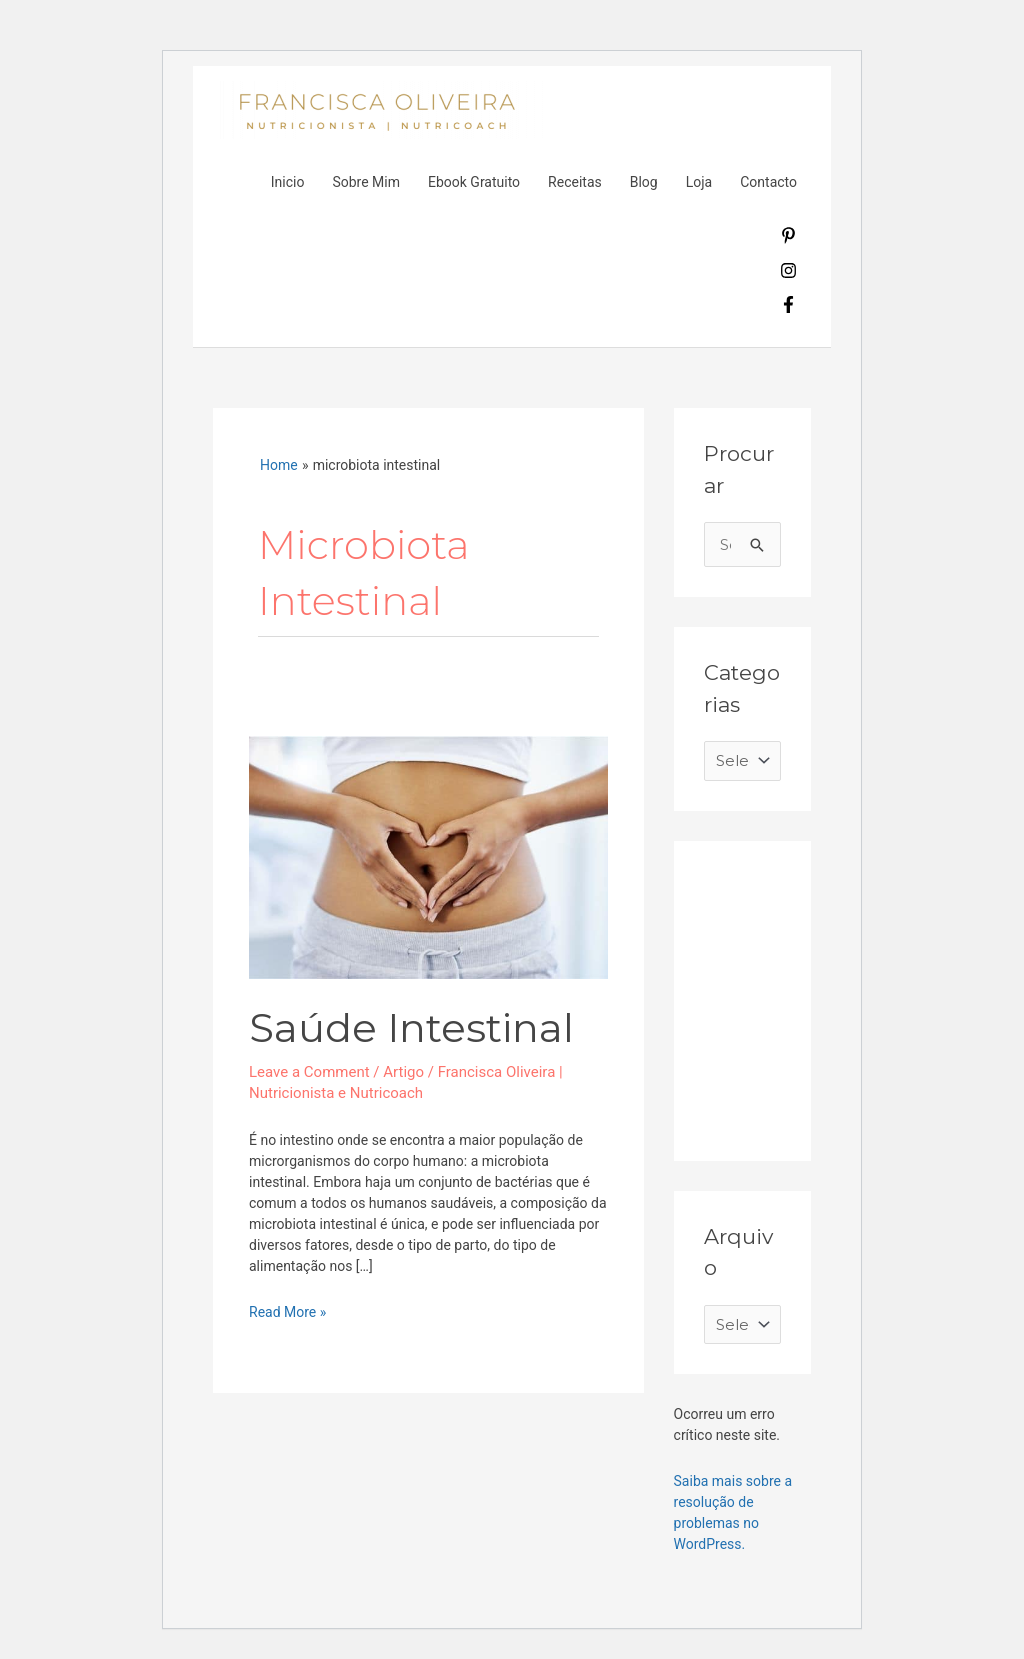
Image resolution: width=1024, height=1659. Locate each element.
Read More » (287, 1311)
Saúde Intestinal (411, 1027)
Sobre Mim (366, 182)
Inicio (288, 182)
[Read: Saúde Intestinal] (428, 857)
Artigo (403, 1072)
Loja (699, 182)
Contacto (768, 182)
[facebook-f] (788, 308)
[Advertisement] (854, 996)
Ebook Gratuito (474, 182)
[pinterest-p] (788, 239)
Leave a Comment (309, 1072)
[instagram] (788, 274)
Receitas (575, 182)
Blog (644, 182)
